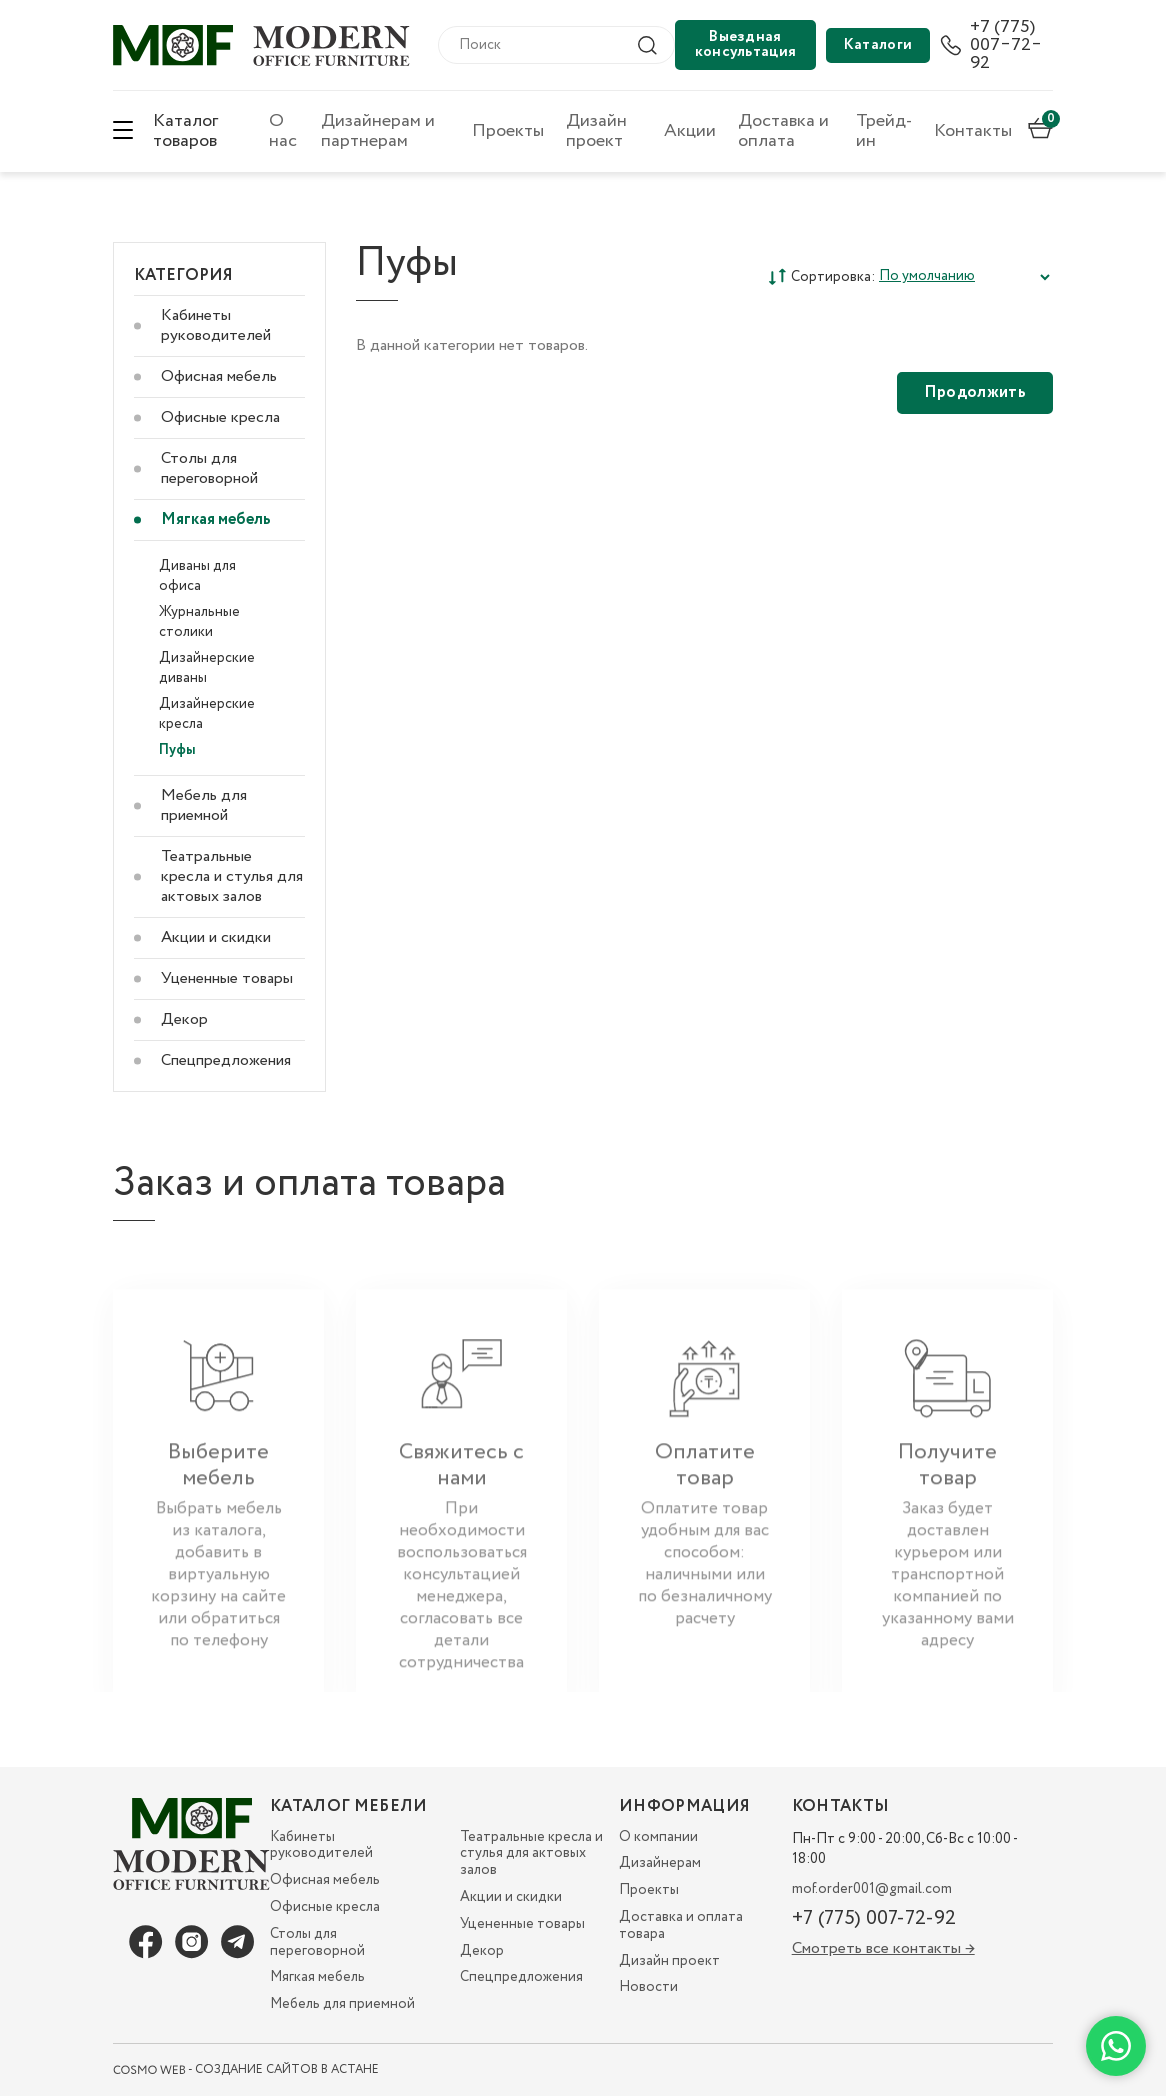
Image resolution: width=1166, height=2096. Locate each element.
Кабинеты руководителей (216, 325)
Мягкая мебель (216, 519)
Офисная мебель (219, 376)
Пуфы (177, 750)
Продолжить (975, 392)
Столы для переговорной (209, 468)
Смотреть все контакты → (883, 1948)
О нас (283, 131)
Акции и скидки (216, 937)
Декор (184, 1019)
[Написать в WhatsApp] (1116, 2046)
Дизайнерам (660, 1863)
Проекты (508, 131)
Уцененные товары (227, 978)
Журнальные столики (199, 622)
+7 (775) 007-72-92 (874, 1919)
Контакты (973, 131)
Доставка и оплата (783, 131)
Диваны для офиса (197, 576)
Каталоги (878, 45)
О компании (658, 1837)
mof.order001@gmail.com (872, 1889)
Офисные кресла (220, 417)
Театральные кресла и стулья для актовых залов (232, 876)
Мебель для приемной (204, 805)
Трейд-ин (884, 131)
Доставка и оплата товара (681, 1925)
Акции (690, 131)
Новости (648, 1987)
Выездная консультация (746, 44)
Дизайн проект (596, 131)
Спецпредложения (226, 1060)
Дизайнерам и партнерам (378, 131)
